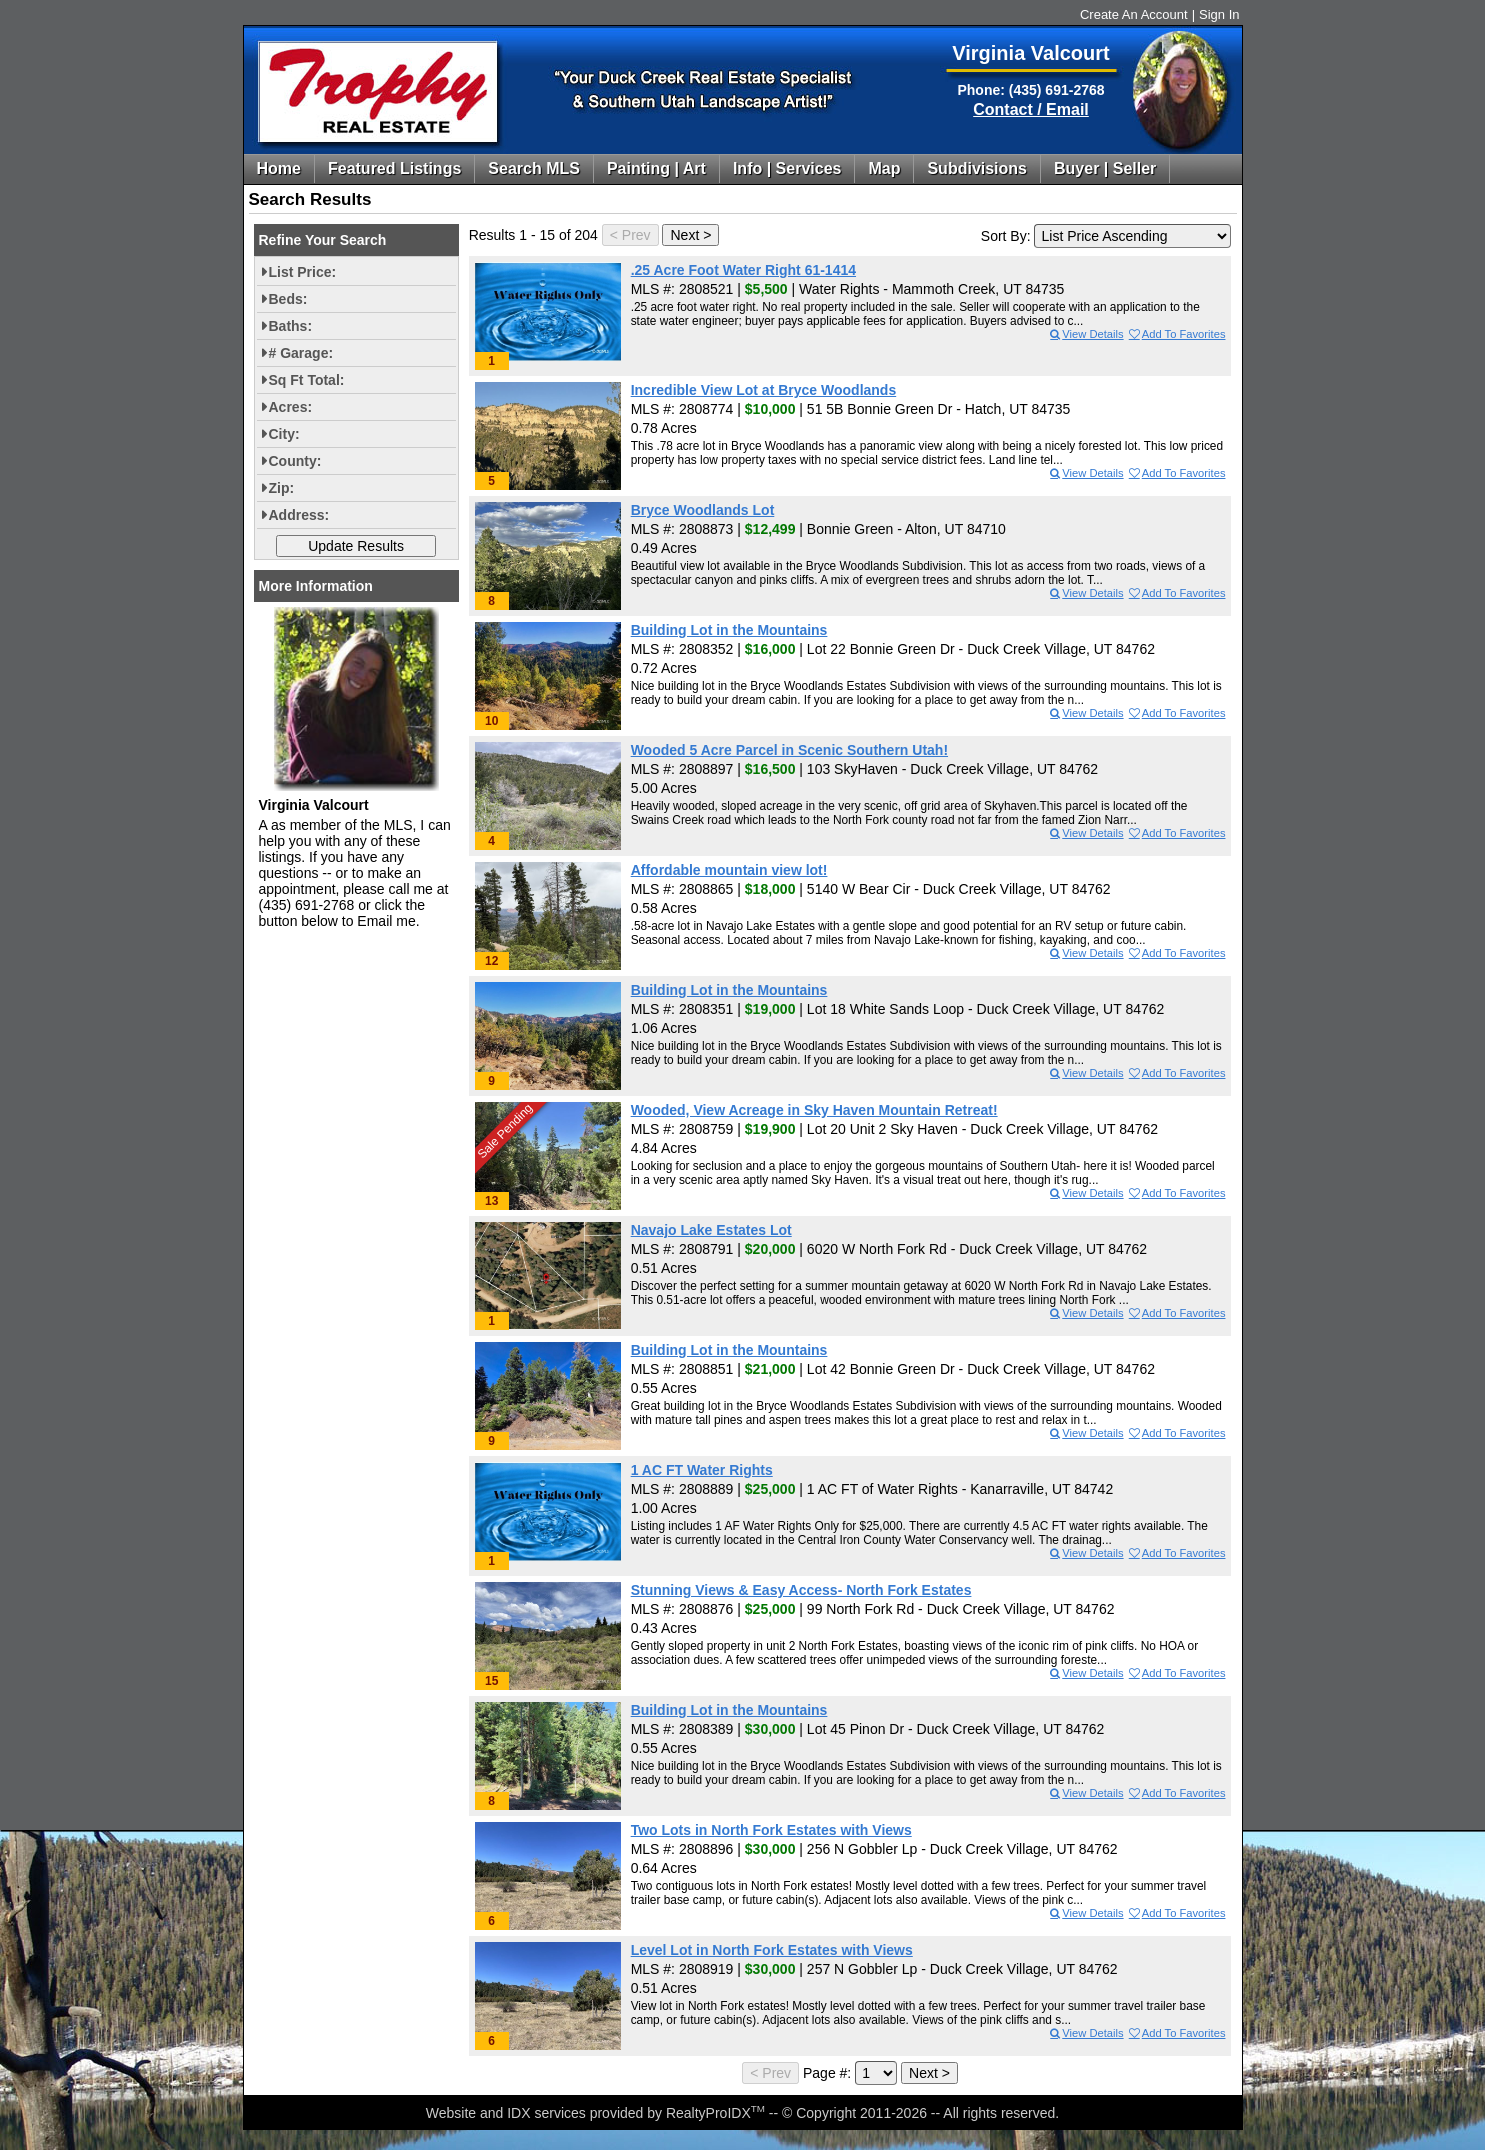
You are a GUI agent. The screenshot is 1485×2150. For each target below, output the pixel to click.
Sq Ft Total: (307, 380)
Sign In (1219, 14)
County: (295, 461)
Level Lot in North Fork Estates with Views (772, 1950)
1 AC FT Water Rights (702, 1470)
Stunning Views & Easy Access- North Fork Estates (801, 1590)
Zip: (282, 488)
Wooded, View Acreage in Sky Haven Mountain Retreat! (814, 1110)
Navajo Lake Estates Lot (711, 1230)
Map (884, 168)
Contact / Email (1031, 109)
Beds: (288, 299)
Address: (299, 515)
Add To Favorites (1176, 334)
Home (279, 168)
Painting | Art (656, 168)
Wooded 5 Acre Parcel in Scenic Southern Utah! (789, 750)
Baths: (291, 326)
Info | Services (787, 168)
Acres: (291, 407)
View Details (1085, 334)
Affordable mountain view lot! (729, 870)
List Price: (303, 272)
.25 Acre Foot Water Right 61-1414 (743, 270)
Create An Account (1134, 14)
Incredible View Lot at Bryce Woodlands (764, 390)
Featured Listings (394, 168)
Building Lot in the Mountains (729, 630)
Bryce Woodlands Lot (703, 510)
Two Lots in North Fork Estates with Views (771, 1830)
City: (284, 434)
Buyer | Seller (1105, 168)
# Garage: (301, 353)
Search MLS (534, 168)
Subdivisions (977, 168)
